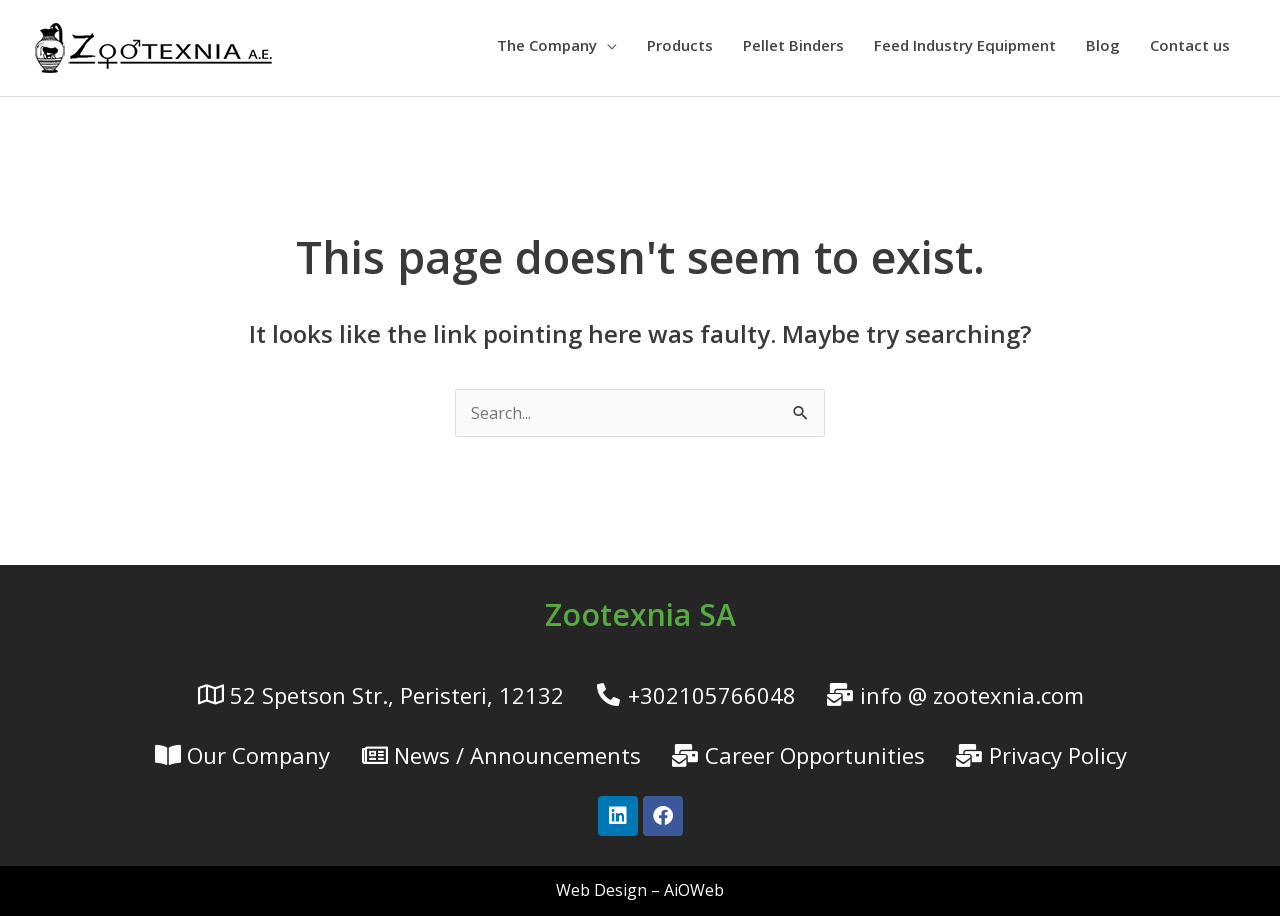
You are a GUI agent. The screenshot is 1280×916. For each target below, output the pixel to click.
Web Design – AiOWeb (640, 890)
